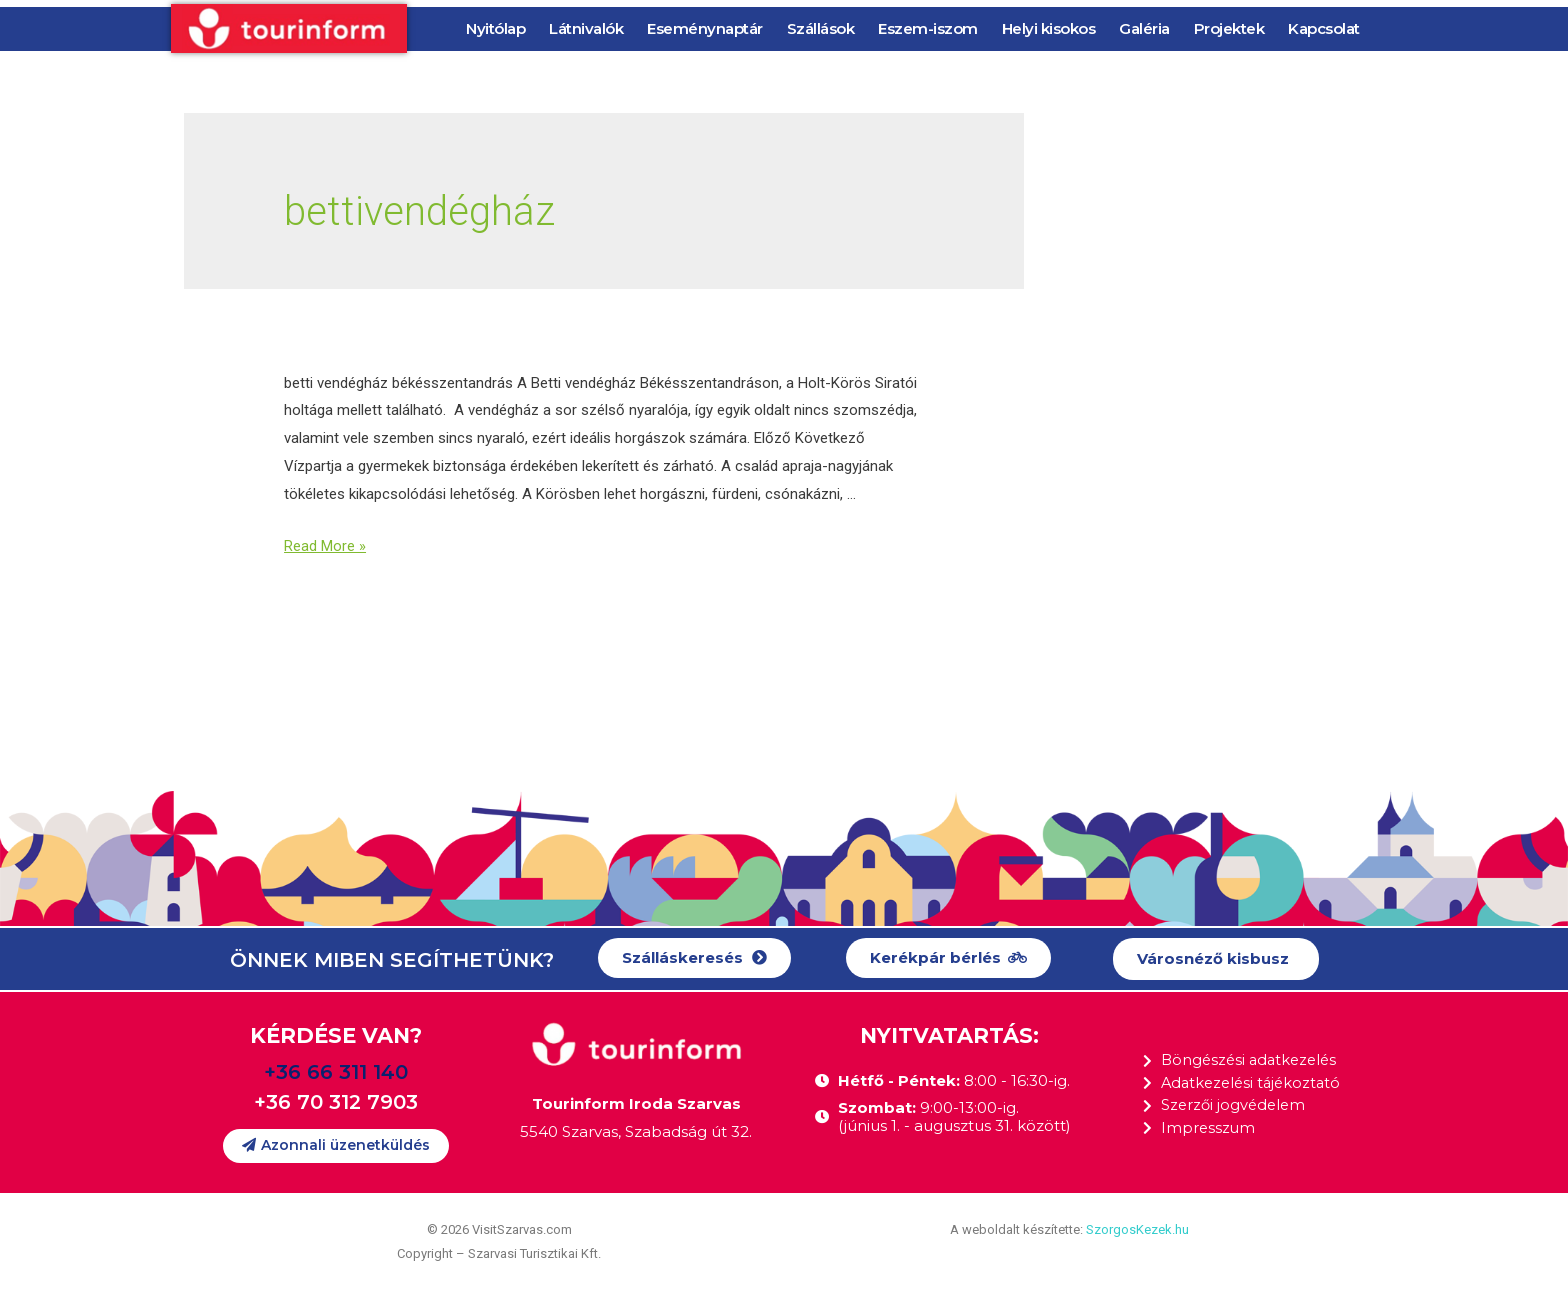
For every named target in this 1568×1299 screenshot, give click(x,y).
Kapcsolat (1324, 28)
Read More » (325, 546)
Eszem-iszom (928, 28)
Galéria (1144, 28)
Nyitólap (495, 28)
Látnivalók (586, 28)
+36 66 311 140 (336, 1072)
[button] (694, 958)
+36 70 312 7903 (336, 1102)
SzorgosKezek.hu (1137, 1229)
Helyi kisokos (1049, 28)
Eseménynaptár (705, 28)
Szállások (821, 28)
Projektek (1229, 28)
